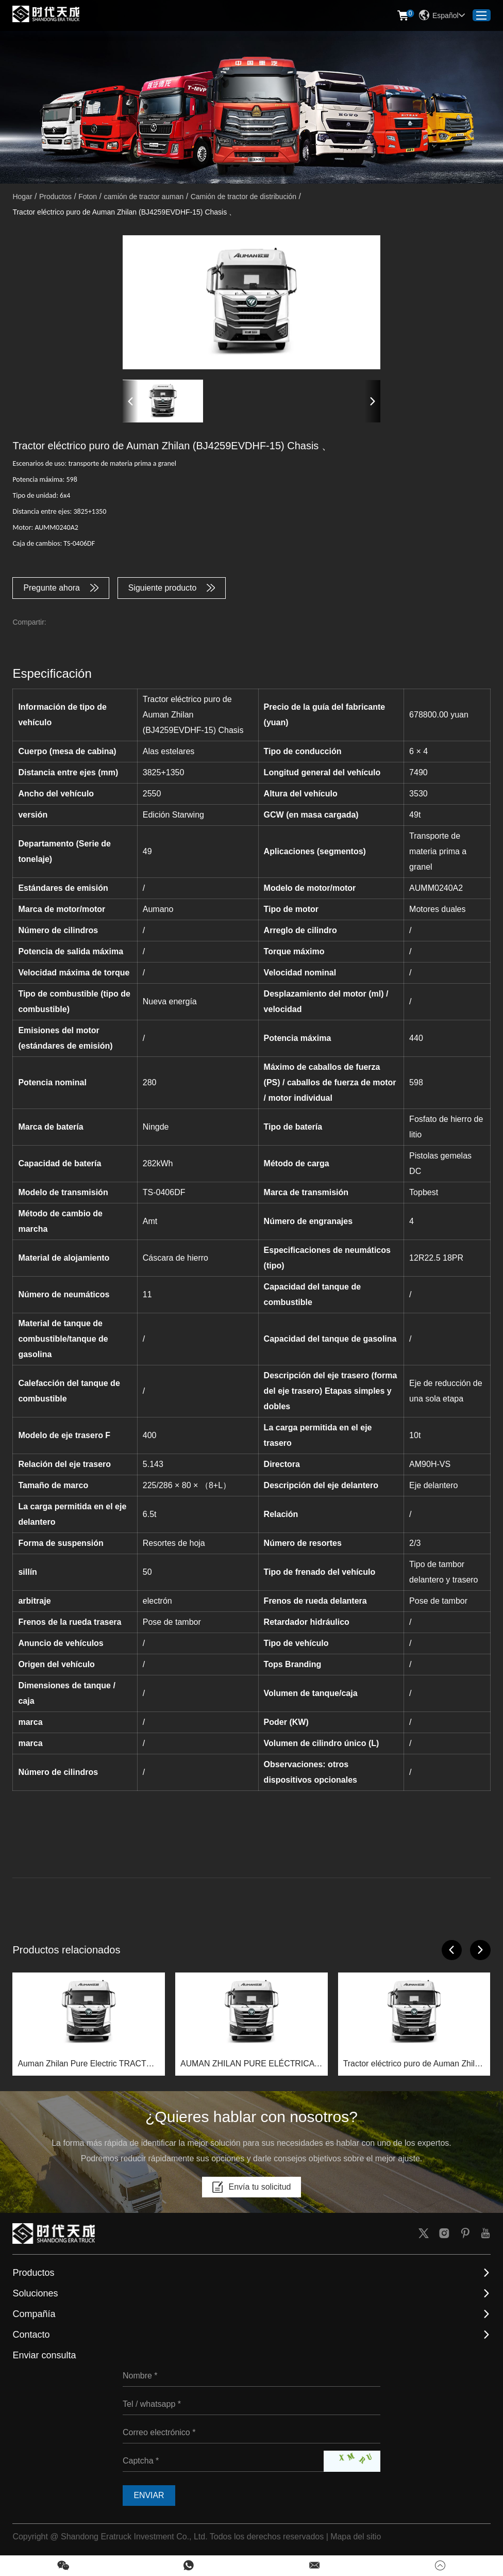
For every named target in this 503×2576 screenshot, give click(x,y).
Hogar (22, 196)
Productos (55, 196)
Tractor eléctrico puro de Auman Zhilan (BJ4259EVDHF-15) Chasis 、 (124, 212)
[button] (130, 401)
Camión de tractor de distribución (243, 196)
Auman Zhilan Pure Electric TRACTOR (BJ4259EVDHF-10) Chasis (88, 2065)
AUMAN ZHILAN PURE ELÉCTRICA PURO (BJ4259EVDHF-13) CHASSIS (249, 2065)
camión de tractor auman (143, 196)
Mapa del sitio (355, 2537)
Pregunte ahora (60, 587)
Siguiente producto (172, 587)
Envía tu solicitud (251, 2187)
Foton (87, 196)
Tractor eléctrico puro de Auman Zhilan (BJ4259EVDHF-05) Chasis (414, 2065)
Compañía (33, 2314)
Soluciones (35, 2294)
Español (442, 15)
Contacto (30, 2335)
